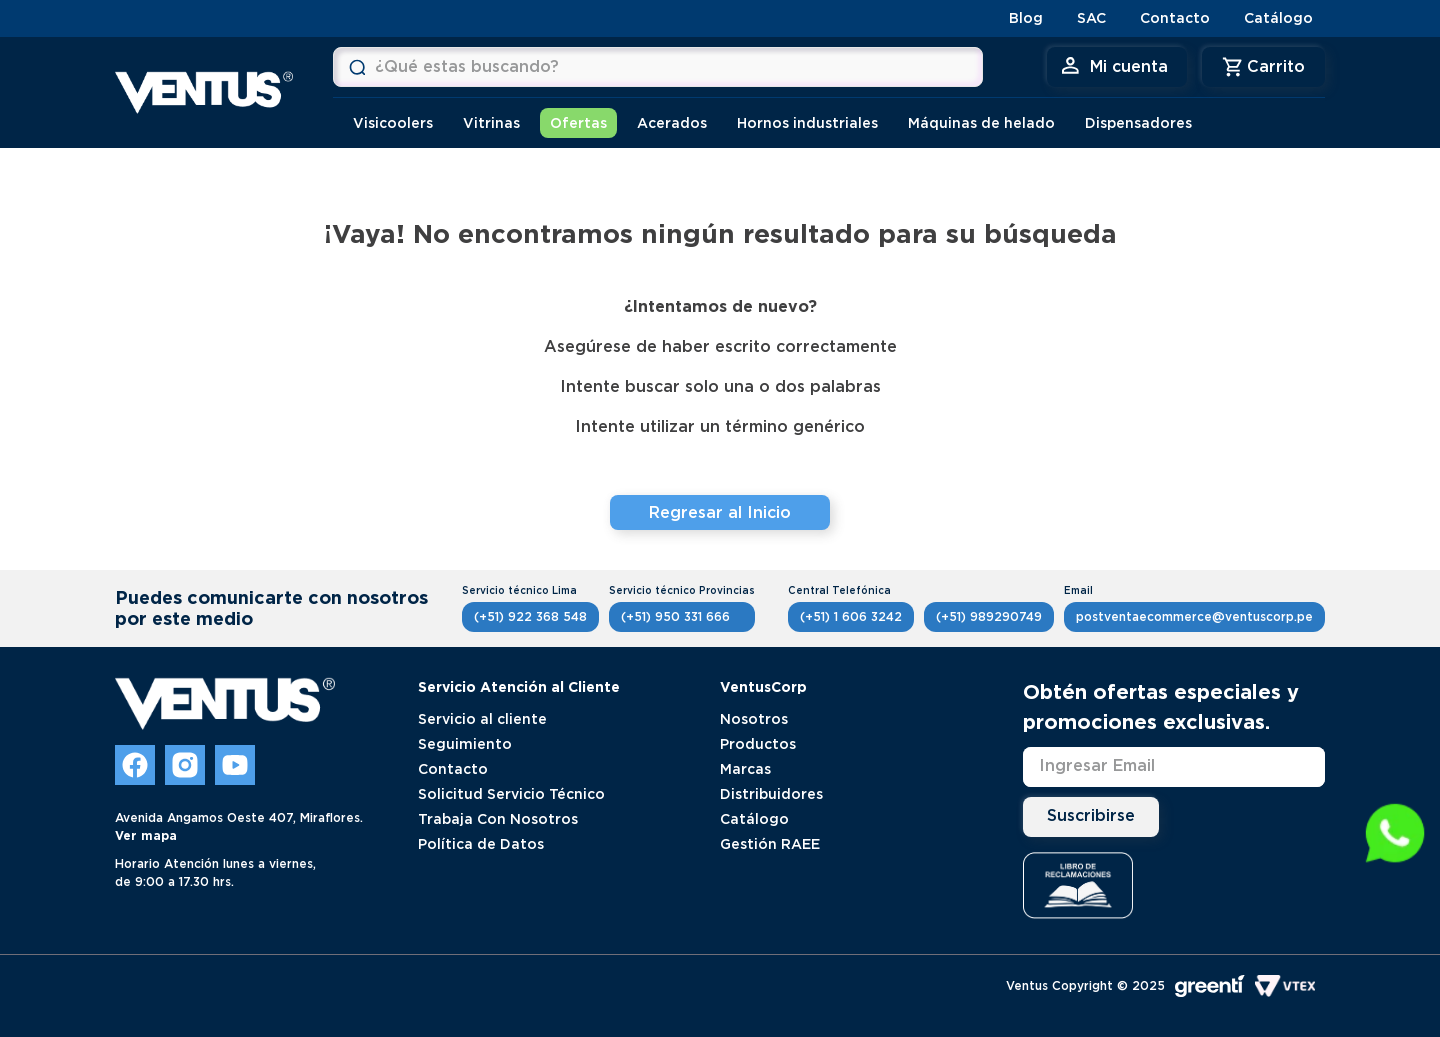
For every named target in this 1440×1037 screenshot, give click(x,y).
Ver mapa (146, 835)
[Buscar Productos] (357, 67)
